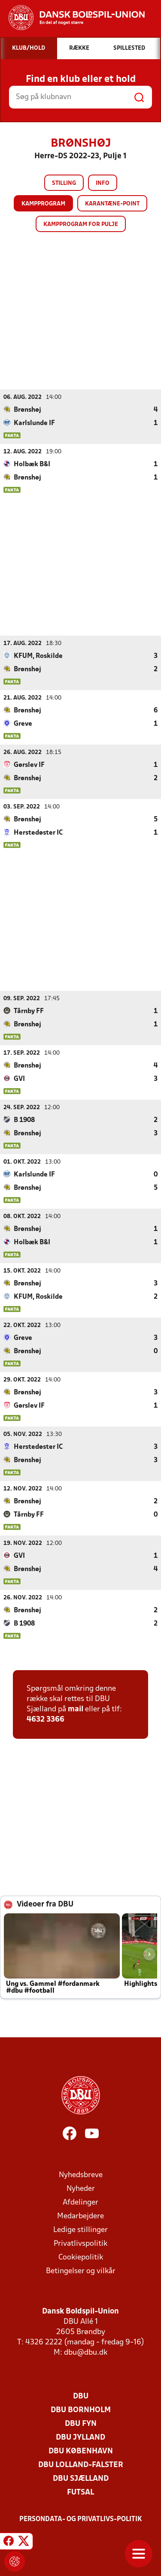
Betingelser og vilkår (80, 2270)
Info (102, 183)
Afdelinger (80, 2202)
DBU (80, 2396)
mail (75, 1709)
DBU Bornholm (81, 2409)
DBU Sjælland (81, 2478)
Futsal (80, 2492)
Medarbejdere (80, 2216)
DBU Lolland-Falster (80, 2464)
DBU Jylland (80, 2437)
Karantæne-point (112, 204)
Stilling (64, 183)
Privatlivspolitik (80, 2243)
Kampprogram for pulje (80, 224)
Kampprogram (43, 204)
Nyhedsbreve (81, 2174)
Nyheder (81, 2188)
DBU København (81, 2451)
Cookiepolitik (80, 2257)
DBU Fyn (81, 2423)
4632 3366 (45, 1719)
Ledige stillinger (80, 2229)
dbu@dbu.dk (85, 2352)
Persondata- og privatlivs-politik (80, 2519)
